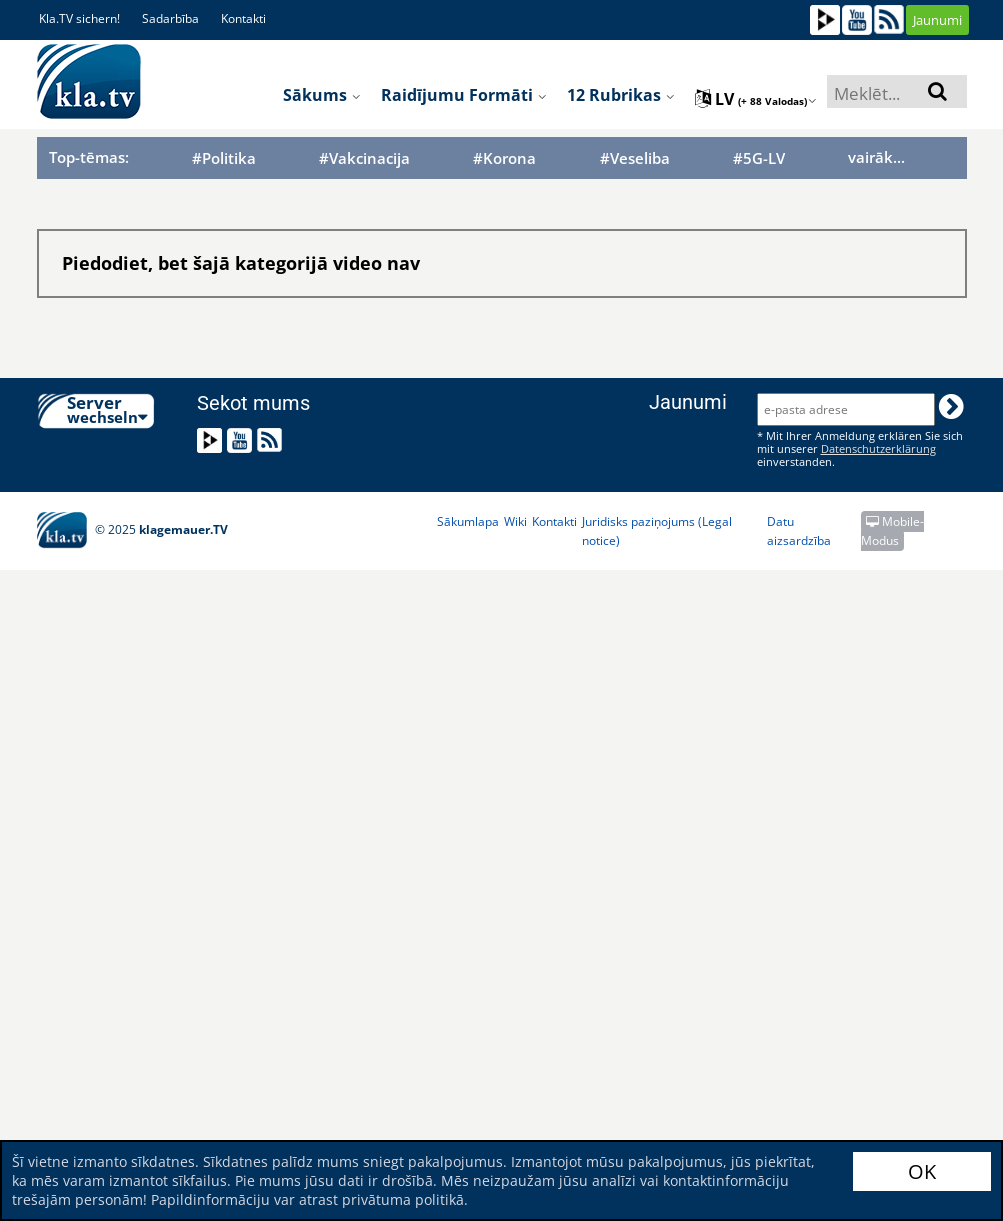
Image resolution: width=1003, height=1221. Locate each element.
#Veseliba (635, 158)
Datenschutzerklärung (878, 448)
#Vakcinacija (364, 158)
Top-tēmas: (89, 157)
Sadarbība (170, 18)
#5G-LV (759, 158)
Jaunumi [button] (937, 20)
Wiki (515, 521)
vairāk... (876, 157)
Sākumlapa (468, 521)
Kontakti (243, 18)
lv (756, 99)
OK (922, 1171)
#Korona (504, 158)
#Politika (224, 158)
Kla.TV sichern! (79, 18)
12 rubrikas (621, 95)
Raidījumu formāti (464, 95)
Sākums (322, 95)
